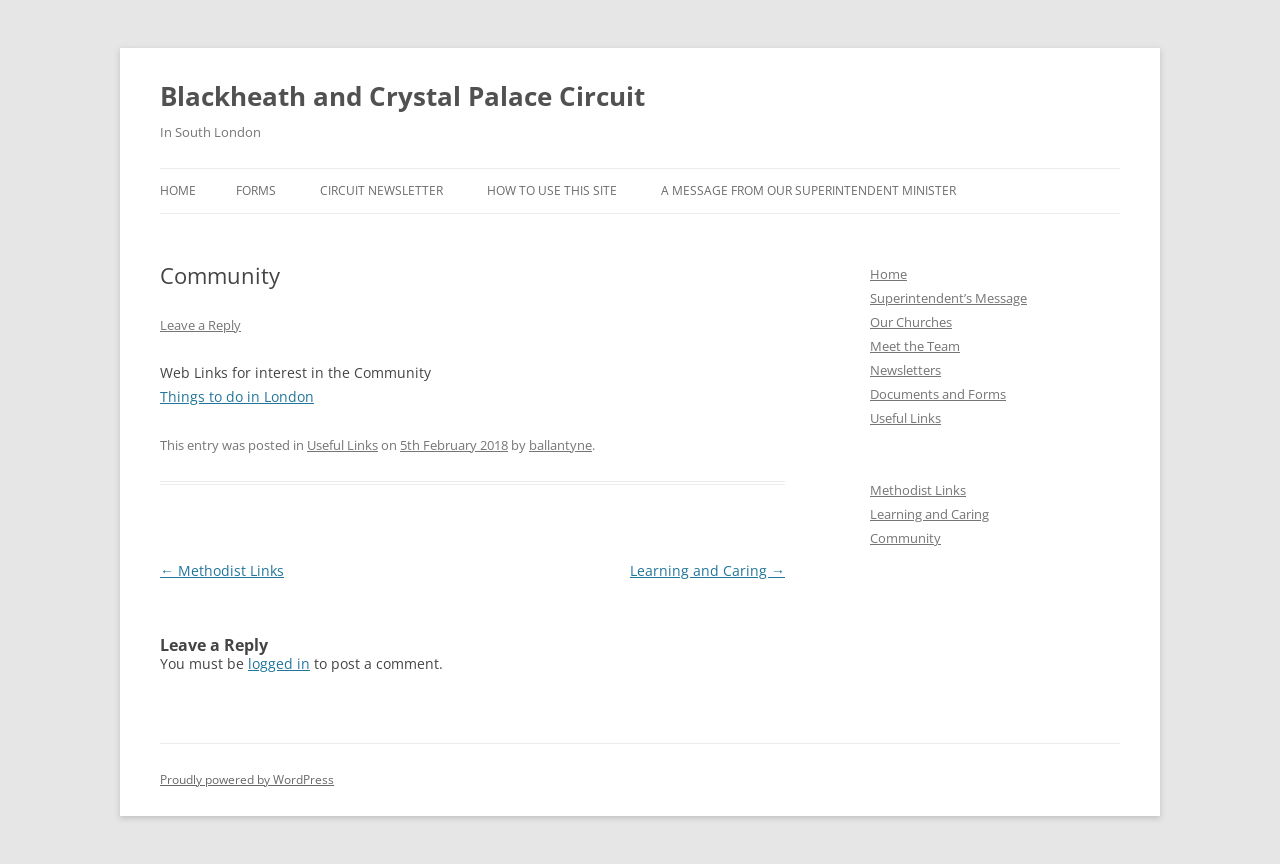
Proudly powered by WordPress (247, 779)
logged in (279, 663)
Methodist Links (222, 570)
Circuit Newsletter (381, 190)
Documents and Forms (938, 394)
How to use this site (552, 190)
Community (905, 538)
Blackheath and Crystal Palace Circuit (402, 96)
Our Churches (911, 322)
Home (178, 190)
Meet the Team (915, 346)
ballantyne (560, 445)
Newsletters (905, 370)
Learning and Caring (707, 570)
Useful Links (342, 445)
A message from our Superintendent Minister (808, 190)
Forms (256, 190)
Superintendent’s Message (948, 298)
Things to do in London (237, 396)
